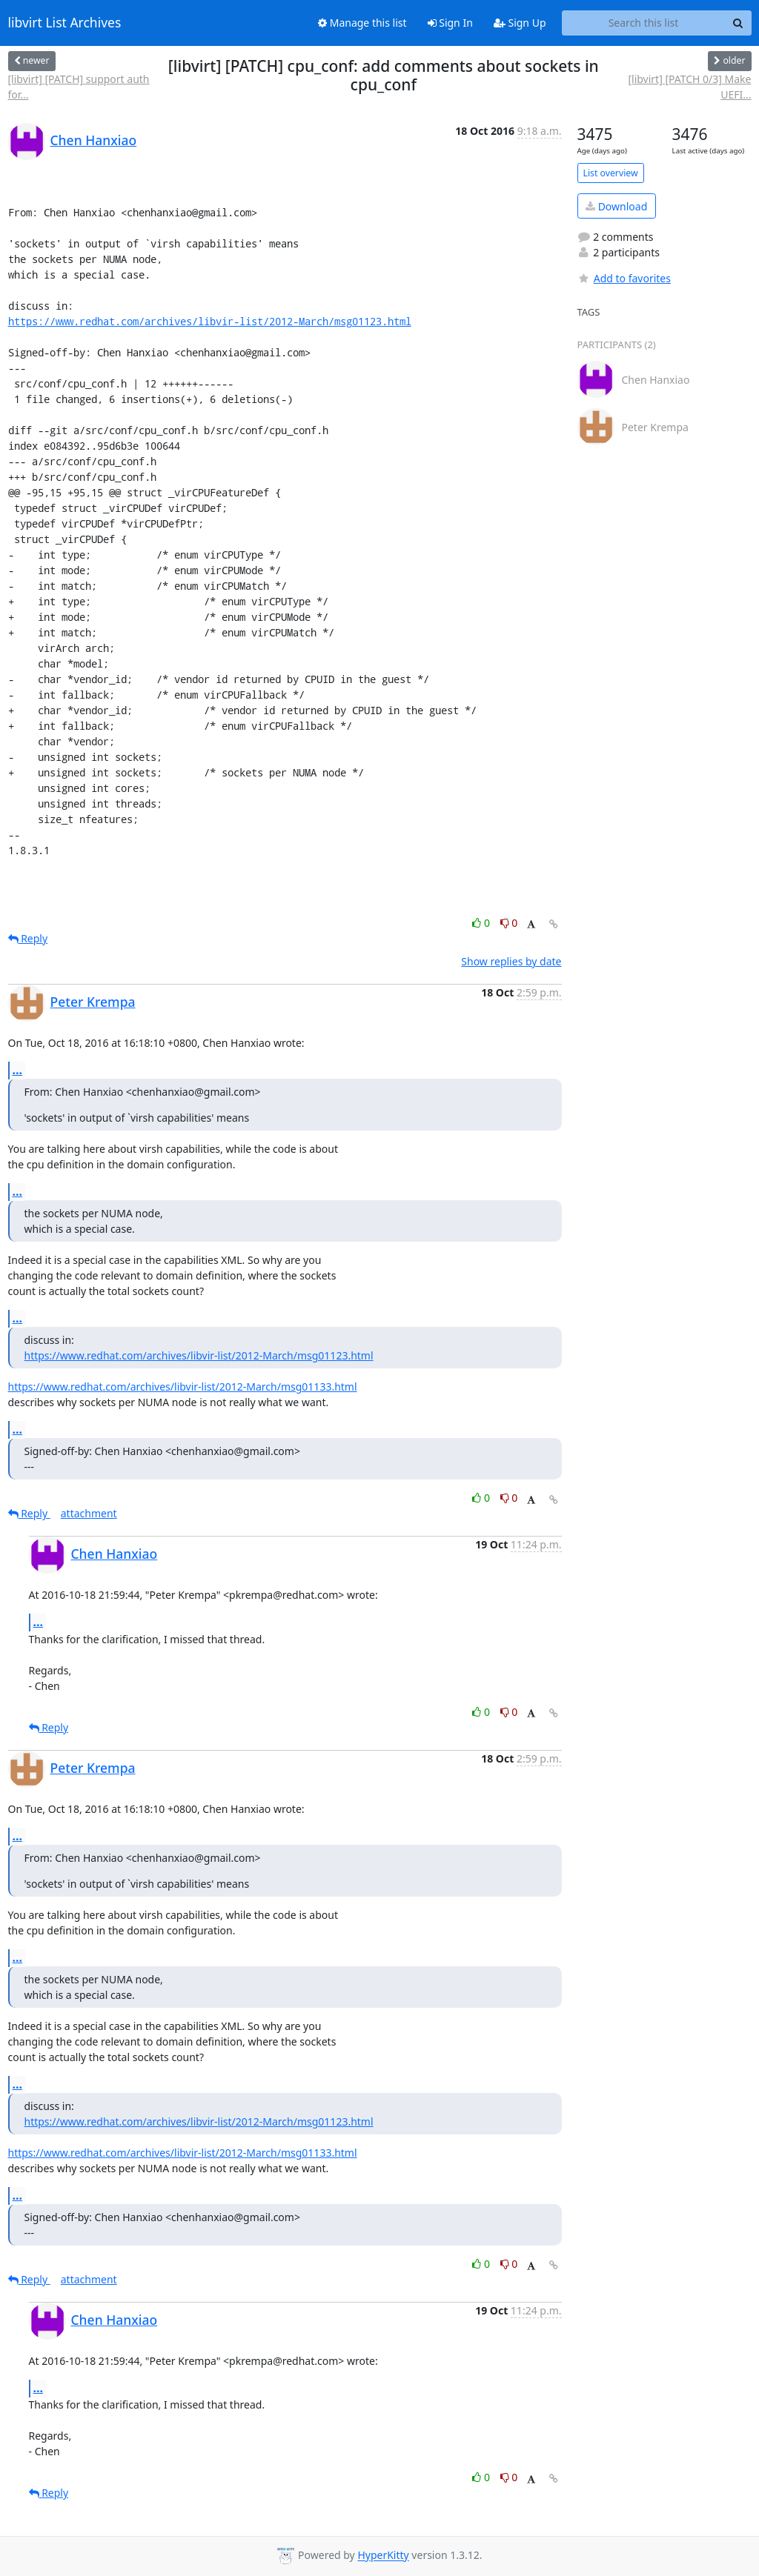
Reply (28, 938)
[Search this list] (644, 23)
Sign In (450, 23)
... (18, 1070)
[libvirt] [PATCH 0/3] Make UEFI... (689, 86)
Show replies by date (511, 961)
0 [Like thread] (482, 923)
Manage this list (362, 23)
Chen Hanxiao (93, 140)
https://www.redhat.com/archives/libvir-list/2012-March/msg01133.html (182, 1386)
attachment (89, 1513)
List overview (610, 173)
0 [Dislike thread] (509, 923)
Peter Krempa (93, 1002)
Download (616, 206)
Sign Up (520, 23)
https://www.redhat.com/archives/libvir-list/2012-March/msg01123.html (209, 321)
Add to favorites (624, 278)
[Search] (738, 23)
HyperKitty (382, 2556)
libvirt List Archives (65, 23)
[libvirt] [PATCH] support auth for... (79, 86)
